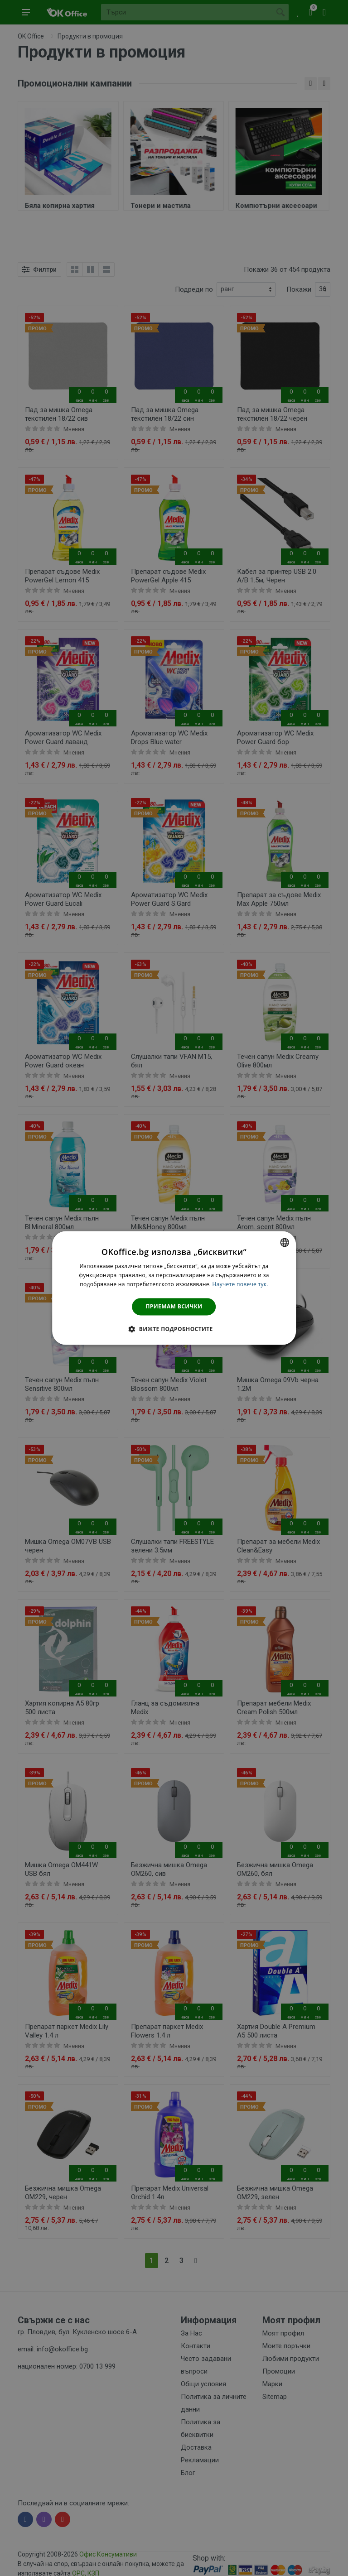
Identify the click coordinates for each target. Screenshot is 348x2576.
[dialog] (174, 1288)
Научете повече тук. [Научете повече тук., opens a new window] (240, 1284)
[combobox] (284, 1242)
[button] (174, 1329)
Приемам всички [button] (174, 1306)
